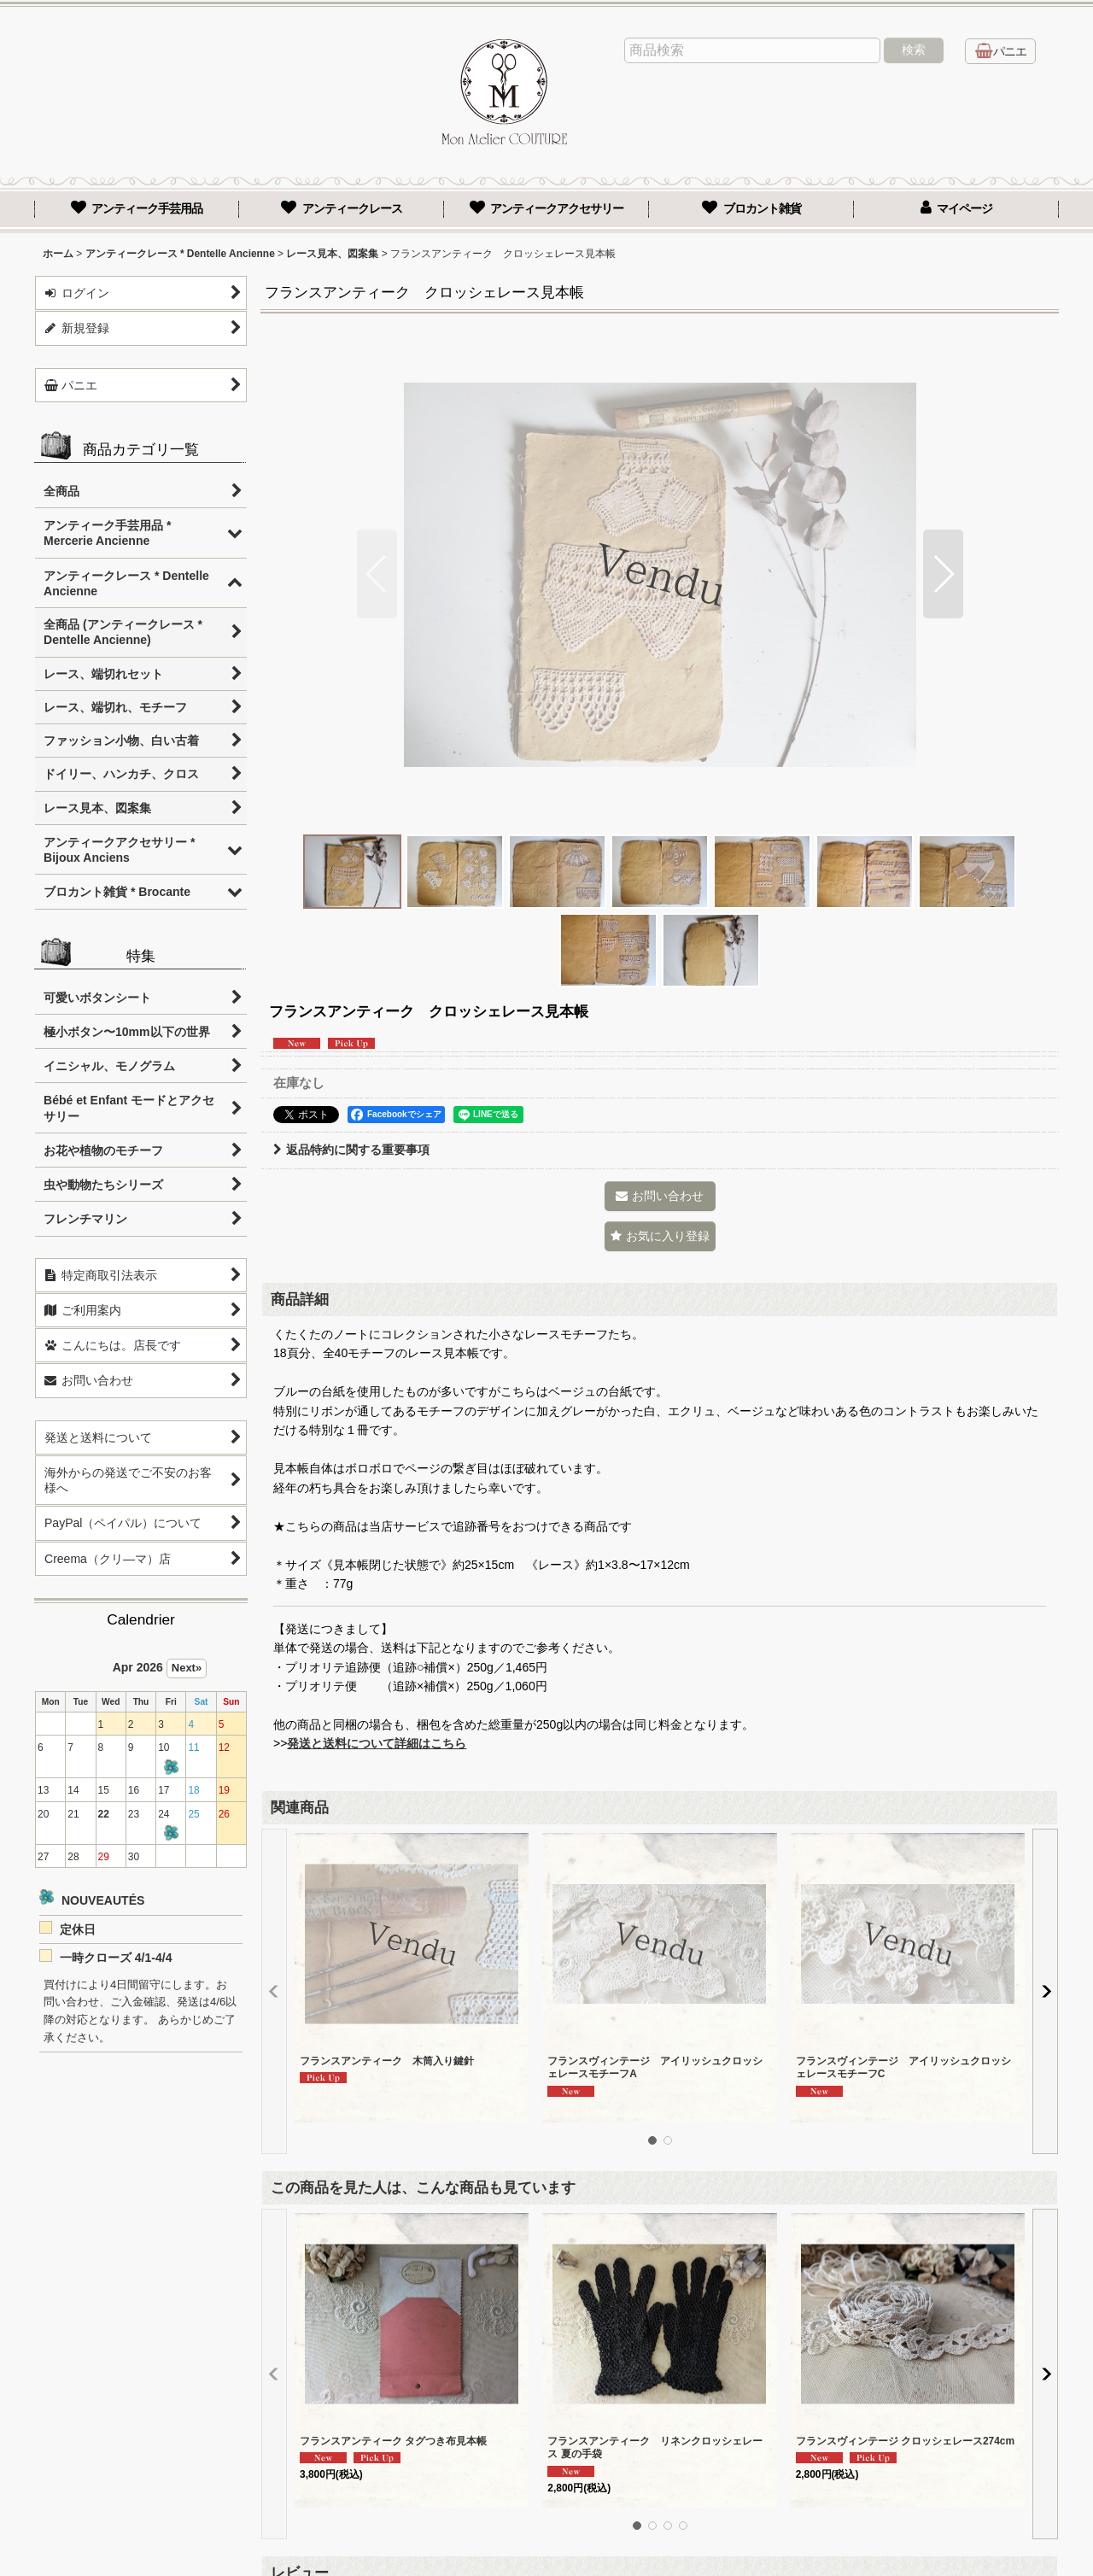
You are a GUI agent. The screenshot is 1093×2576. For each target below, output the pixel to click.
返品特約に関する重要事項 (351, 1149)
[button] (377, 574)
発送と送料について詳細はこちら (376, 1743)
